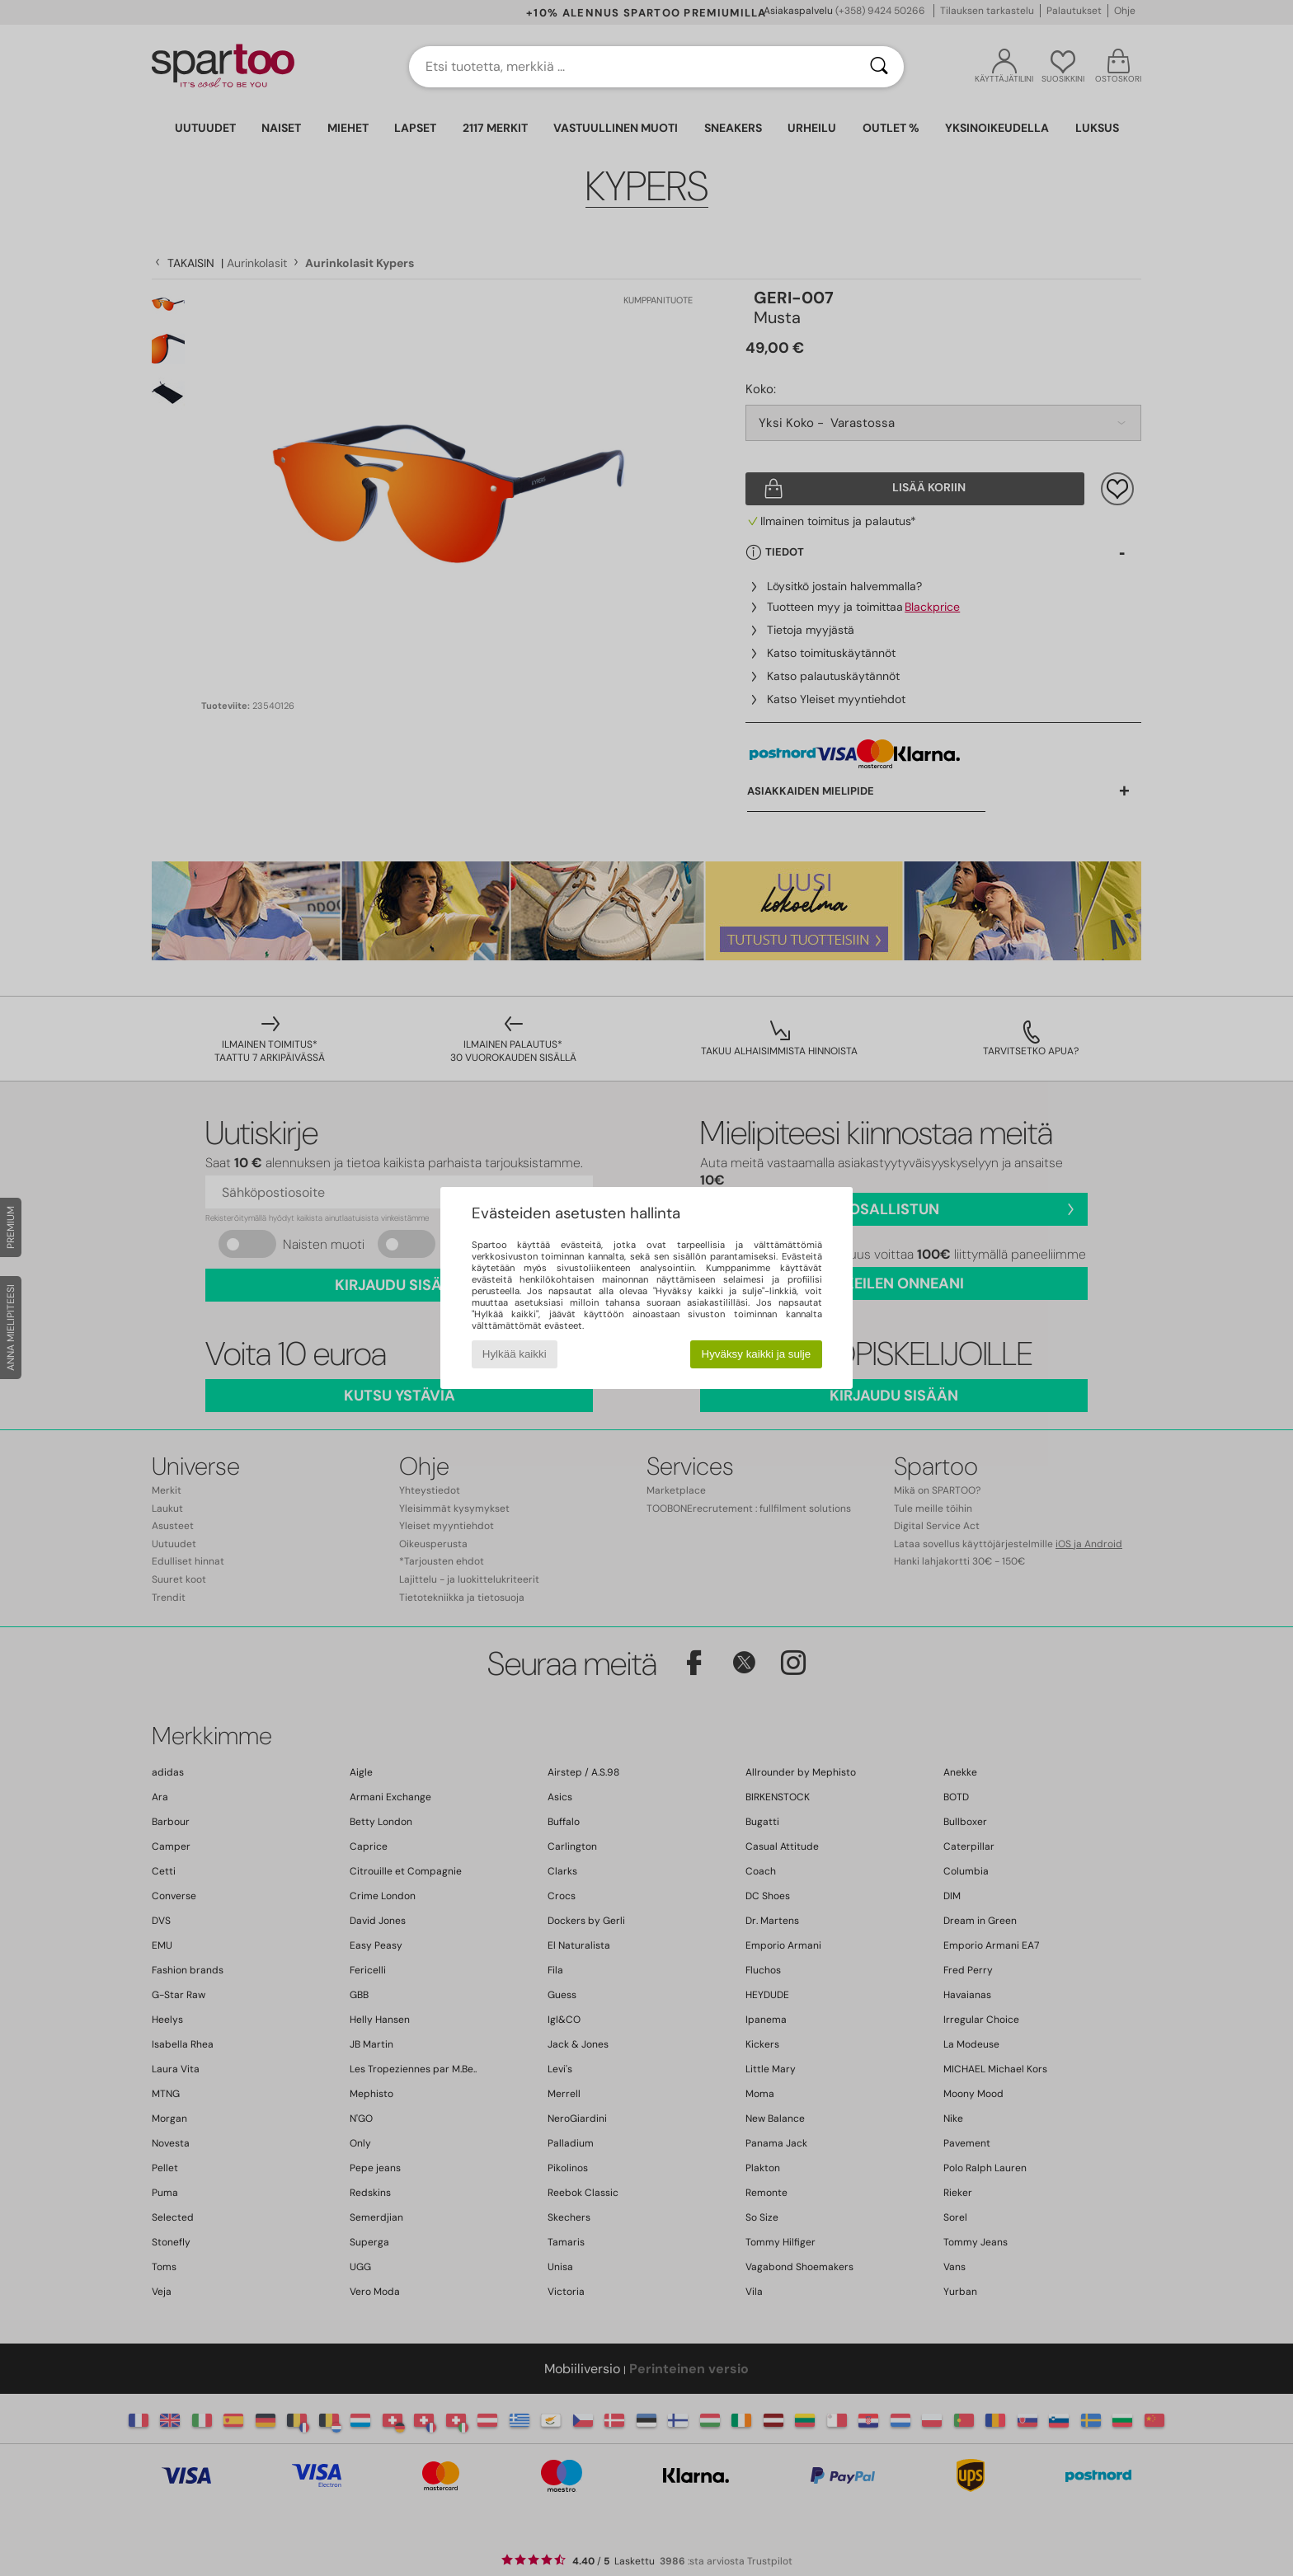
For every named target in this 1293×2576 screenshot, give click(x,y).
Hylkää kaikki (514, 1354)
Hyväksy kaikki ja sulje (756, 1354)
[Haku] (879, 66)
